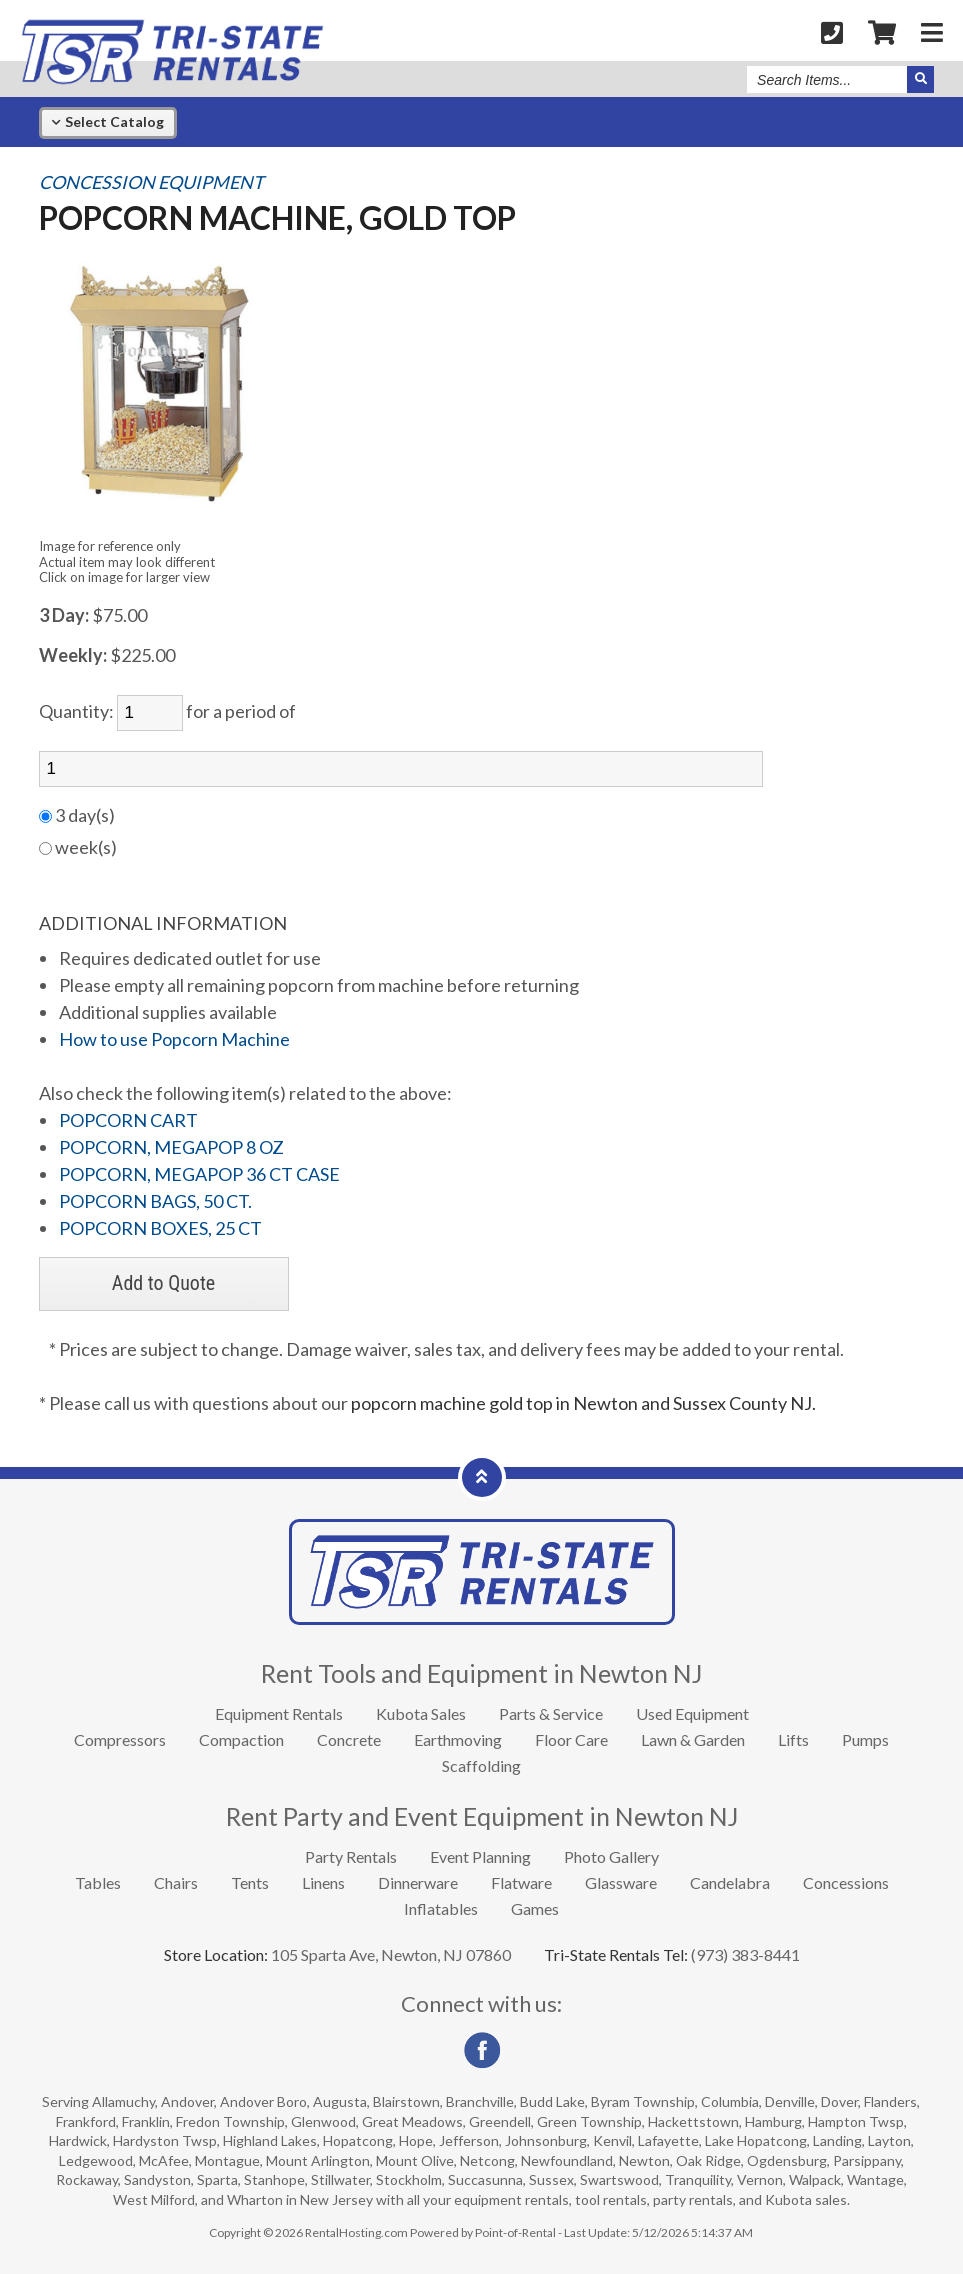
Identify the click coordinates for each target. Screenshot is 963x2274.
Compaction (241, 1739)
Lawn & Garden (693, 1739)
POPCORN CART (128, 1120)
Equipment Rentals (279, 1713)
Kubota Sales (421, 1713)
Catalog (108, 121)
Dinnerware (418, 1882)
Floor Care (571, 1739)
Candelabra (730, 1882)
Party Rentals (351, 1856)
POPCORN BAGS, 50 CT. (155, 1201)
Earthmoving (458, 1739)
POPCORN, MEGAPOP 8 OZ (171, 1147)
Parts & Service (551, 1713)
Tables (98, 1882)
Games (535, 1908)
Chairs (176, 1882)
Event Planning (480, 1856)
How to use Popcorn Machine (174, 1039)
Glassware (621, 1882)
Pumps (865, 1739)
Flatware (521, 1882)
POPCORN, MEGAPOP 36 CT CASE (199, 1174)
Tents (250, 1882)
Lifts (793, 1739)
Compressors (120, 1739)
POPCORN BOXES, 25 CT (160, 1228)
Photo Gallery (611, 1856)
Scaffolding (481, 1765)
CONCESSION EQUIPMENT (151, 182)
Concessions (846, 1882)
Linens (323, 1882)
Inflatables (441, 1908)
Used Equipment (692, 1713)
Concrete (349, 1739)
